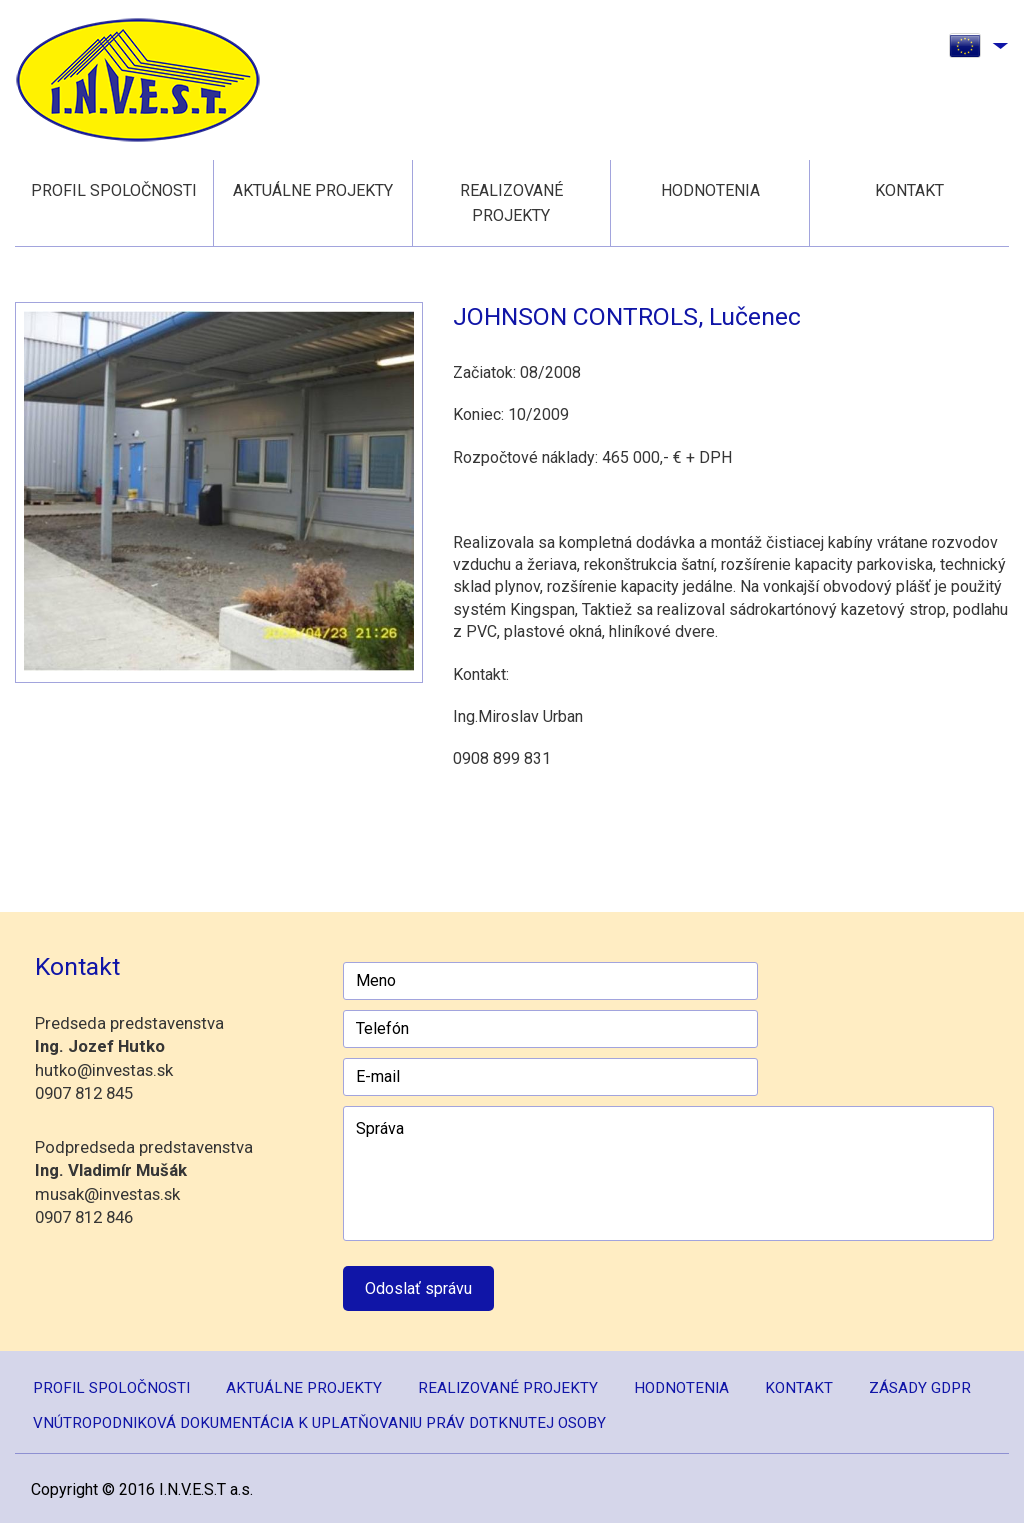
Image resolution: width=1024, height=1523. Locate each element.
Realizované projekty (511, 203)
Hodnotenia (710, 190)
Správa (668, 1173)
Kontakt (909, 190)
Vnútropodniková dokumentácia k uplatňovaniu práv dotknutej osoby (319, 1423)
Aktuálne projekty (313, 190)
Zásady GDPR (920, 1388)
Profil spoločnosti (114, 190)
